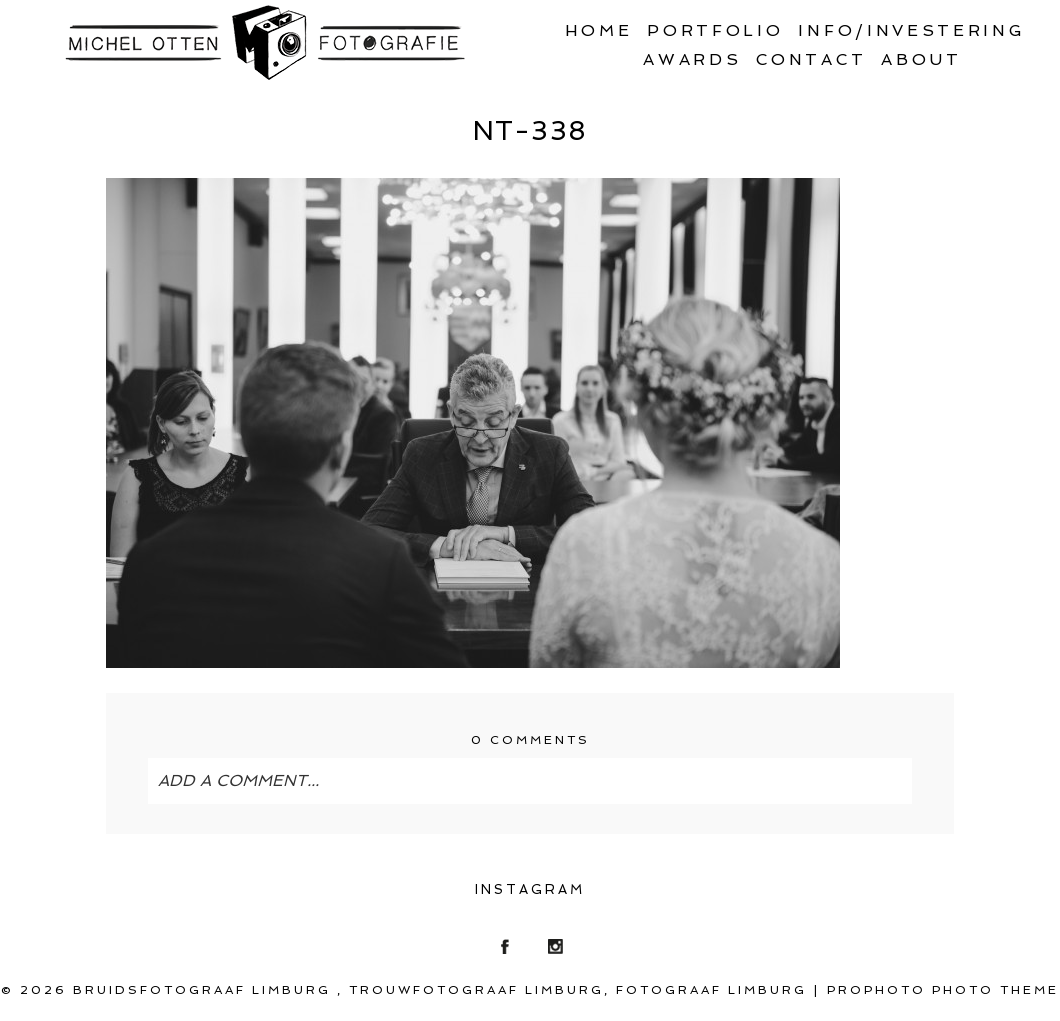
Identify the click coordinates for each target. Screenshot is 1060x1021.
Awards (692, 59)
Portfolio (715, 30)
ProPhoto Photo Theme (943, 990)
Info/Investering (911, 30)
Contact (811, 59)
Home (599, 30)
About (921, 59)
